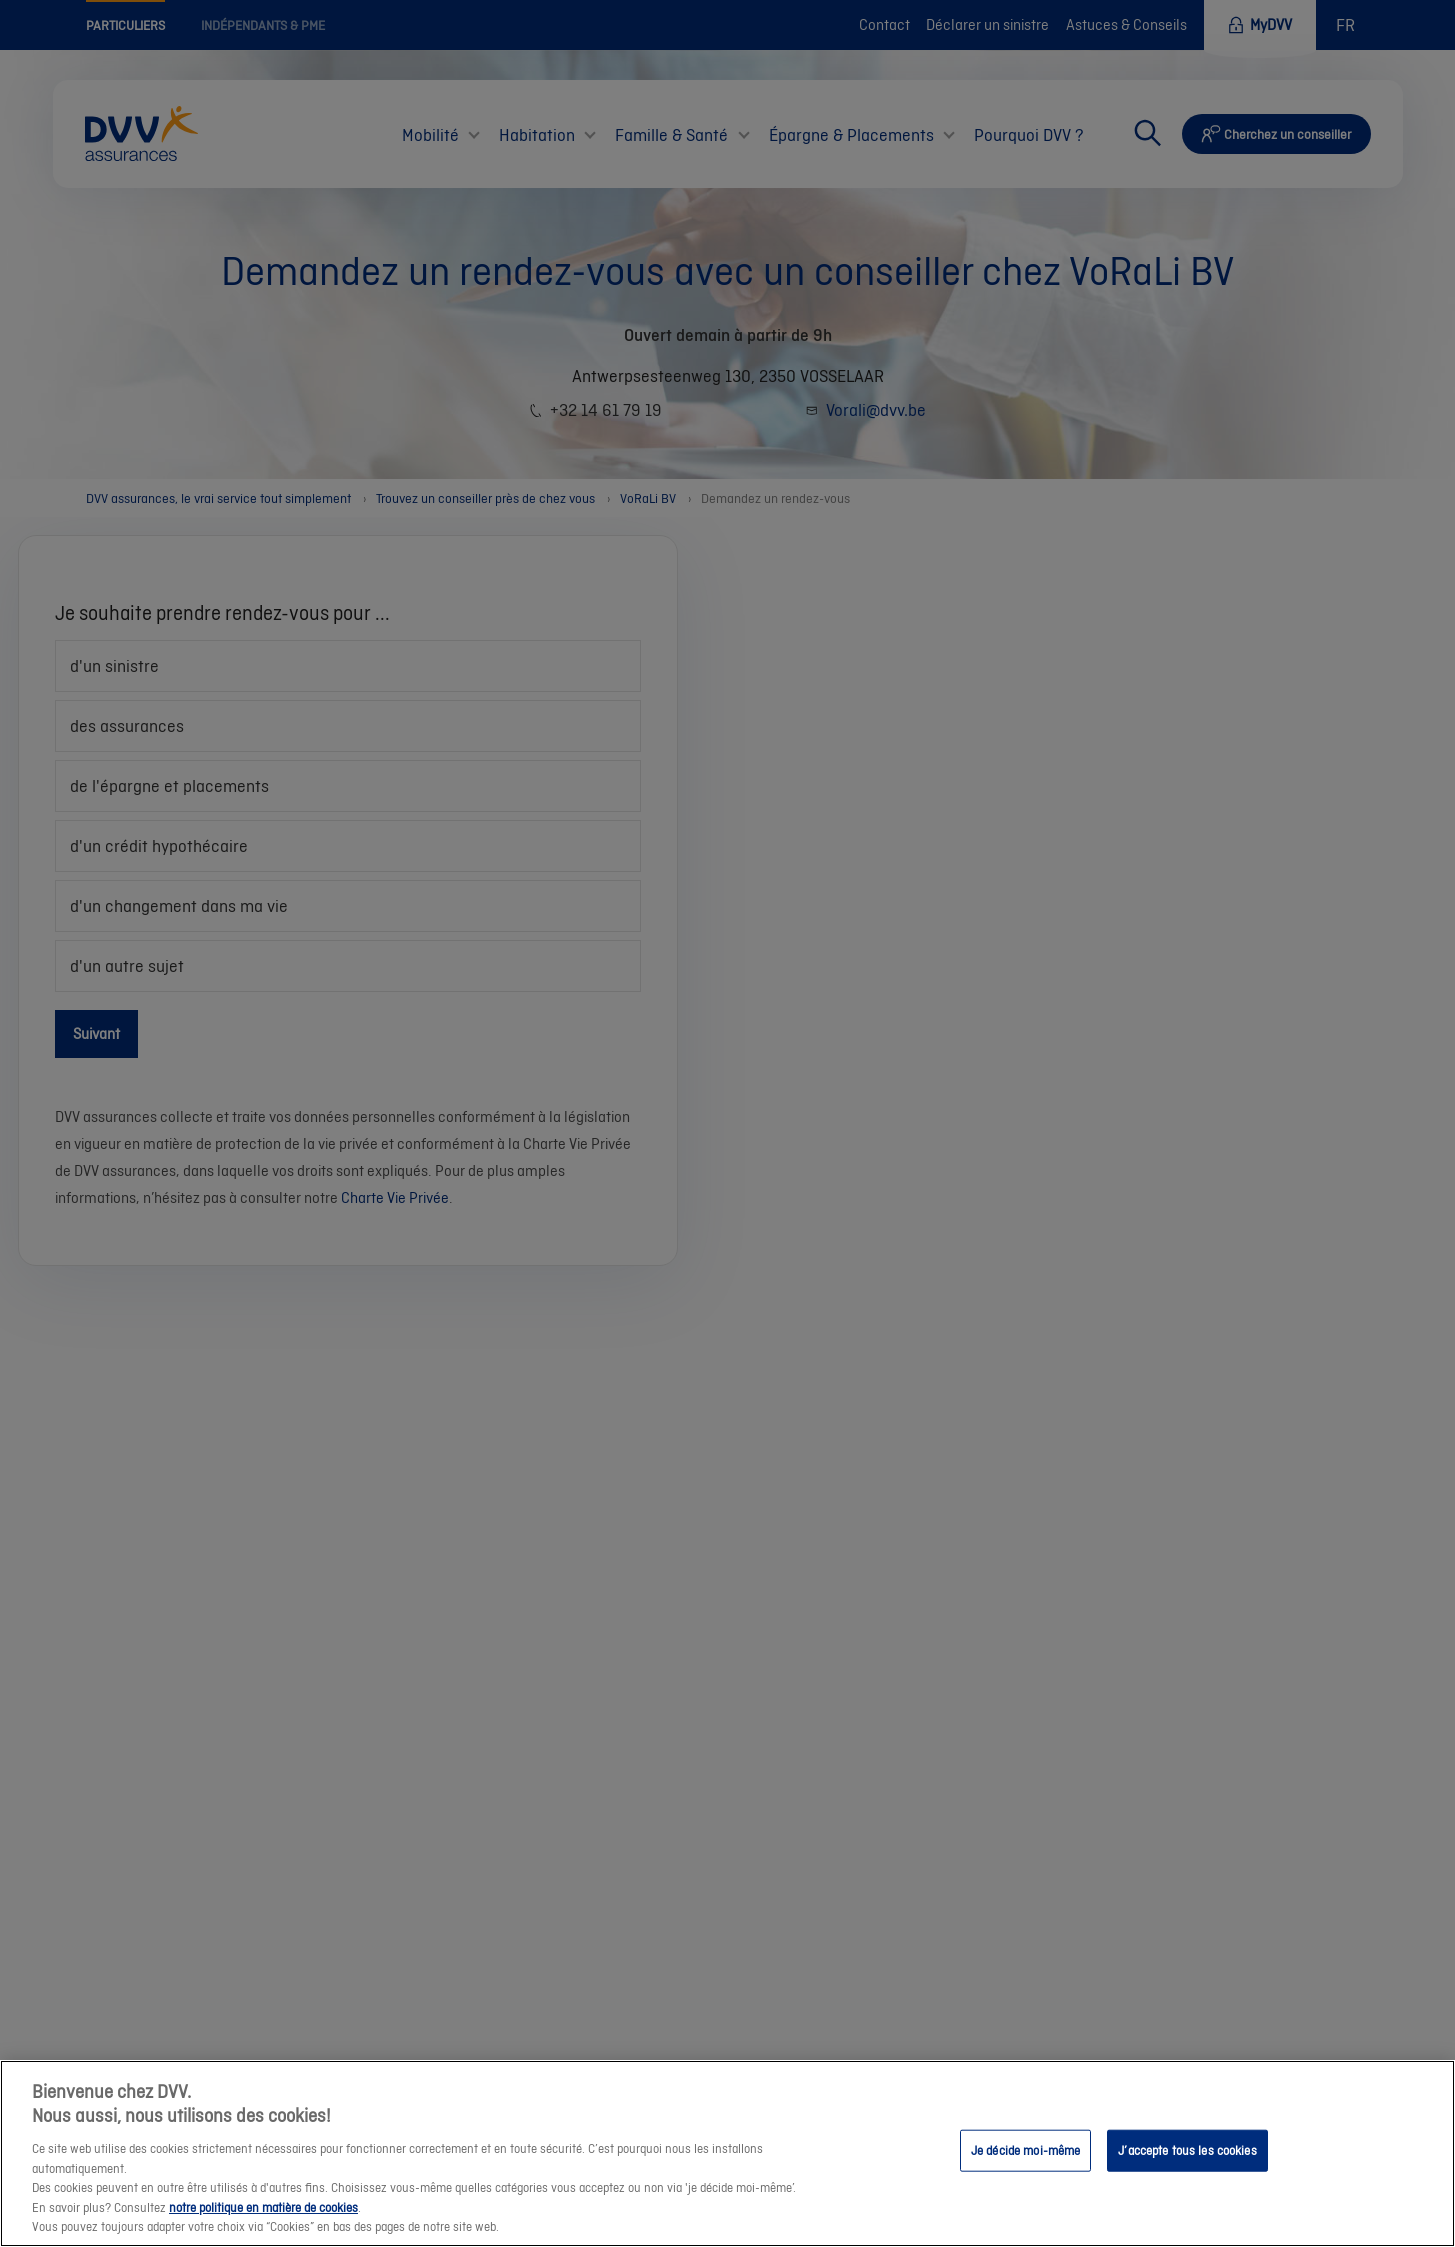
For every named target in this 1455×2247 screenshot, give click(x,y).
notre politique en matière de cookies (263, 2212)
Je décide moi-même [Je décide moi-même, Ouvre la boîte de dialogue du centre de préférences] (1025, 2155)
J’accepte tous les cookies (1187, 2155)
